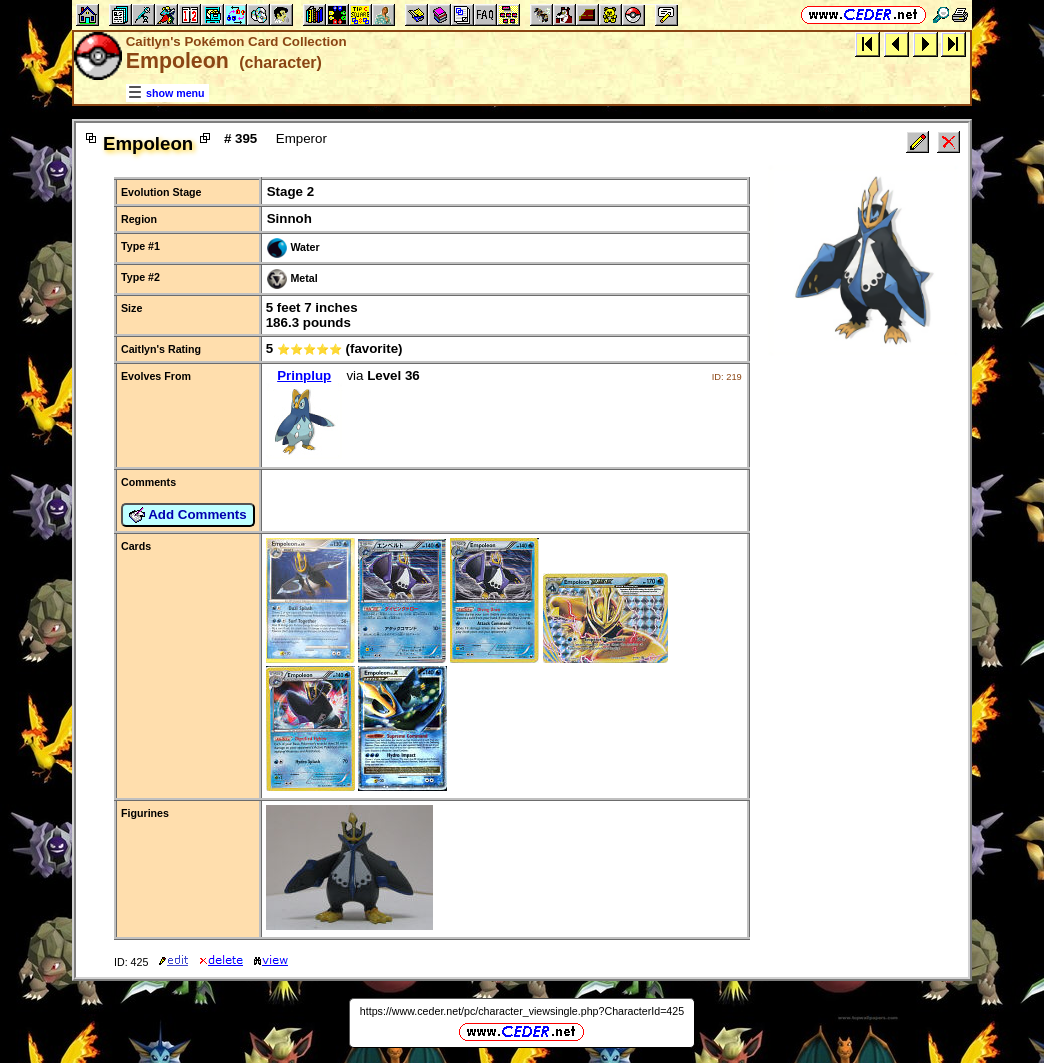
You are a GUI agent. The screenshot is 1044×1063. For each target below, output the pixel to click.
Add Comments (188, 515)
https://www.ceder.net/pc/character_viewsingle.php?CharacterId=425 (522, 1011)
